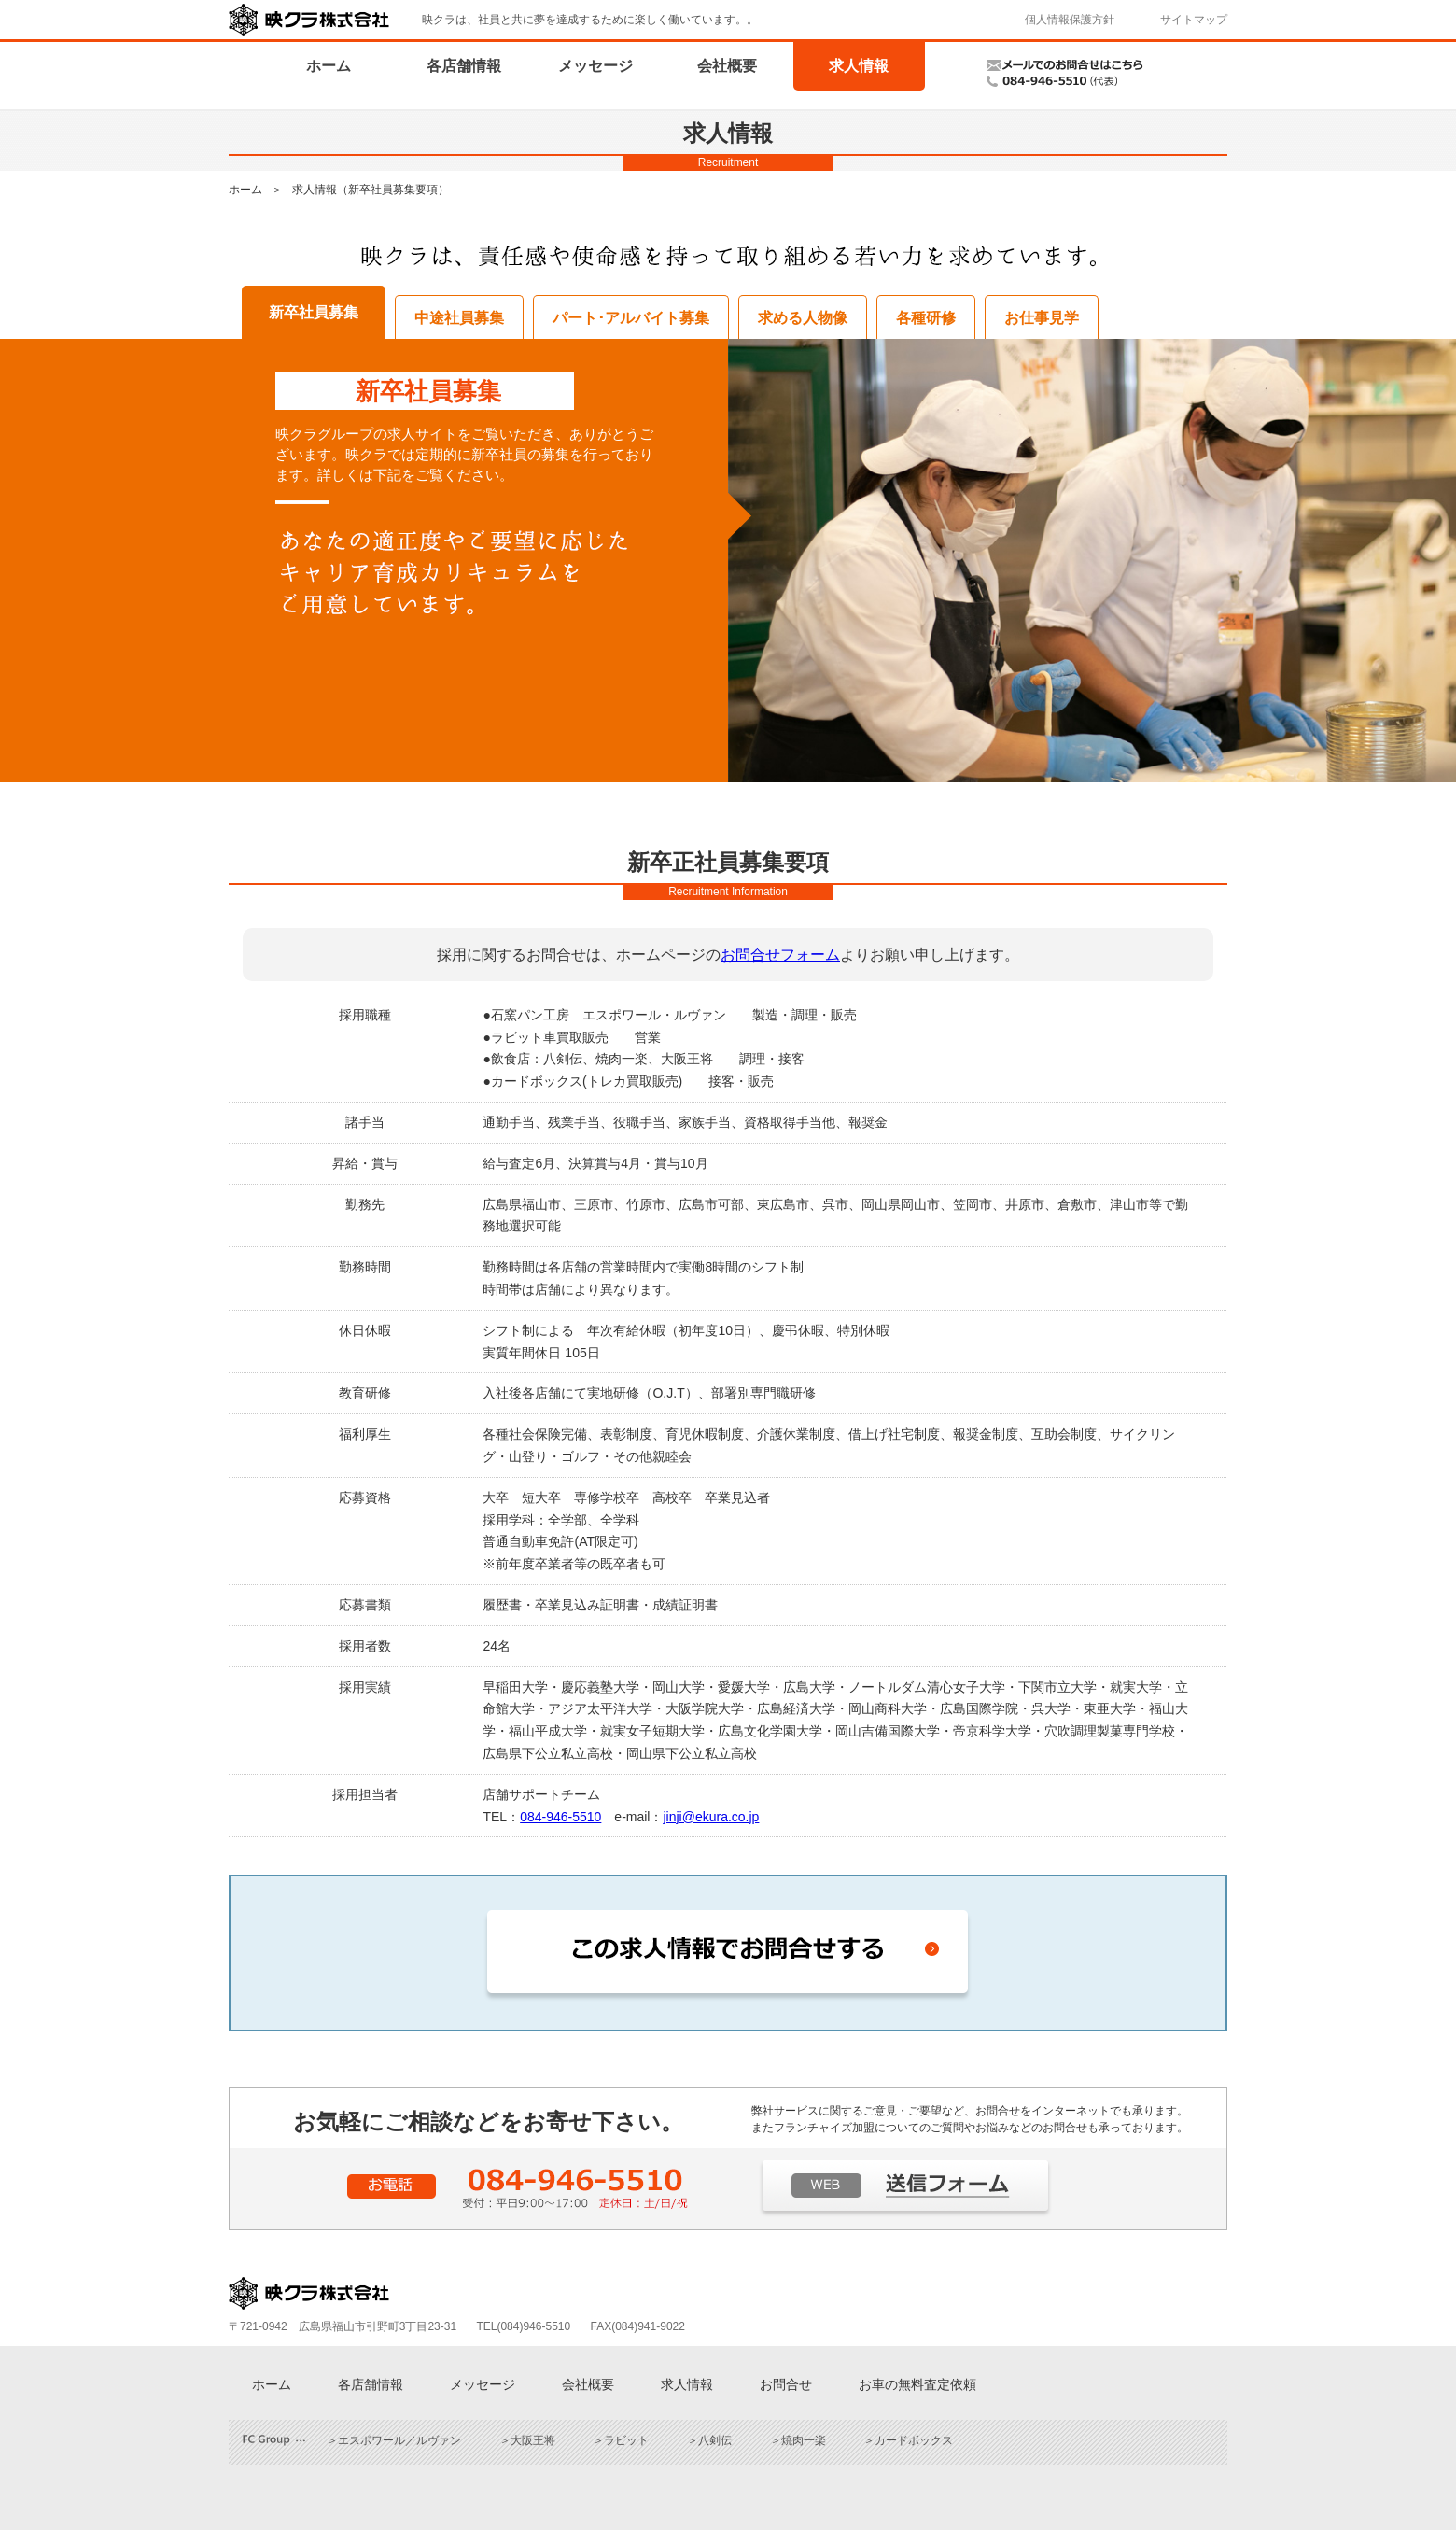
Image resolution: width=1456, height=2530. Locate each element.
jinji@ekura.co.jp (711, 1816)
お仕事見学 (1041, 318)
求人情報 (859, 66)
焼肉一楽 (803, 2440)
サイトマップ (1193, 19)
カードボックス (914, 2440)
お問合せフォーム (780, 955)
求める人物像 (802, 318)
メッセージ (595, 66)
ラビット (626, 2440)
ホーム (328, 66)
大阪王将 (533, 2440)
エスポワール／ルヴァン (399, 2440)
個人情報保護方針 (1069, 19)
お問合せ (786, 2384)
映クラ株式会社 (309, 20)
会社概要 (727, 66)
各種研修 (926, 318)
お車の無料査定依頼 (917, 2384)
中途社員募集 (459, 318)
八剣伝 (715, 2440)
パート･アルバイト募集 (631, 318)
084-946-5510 (560, 1816)
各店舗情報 (464, 66)
